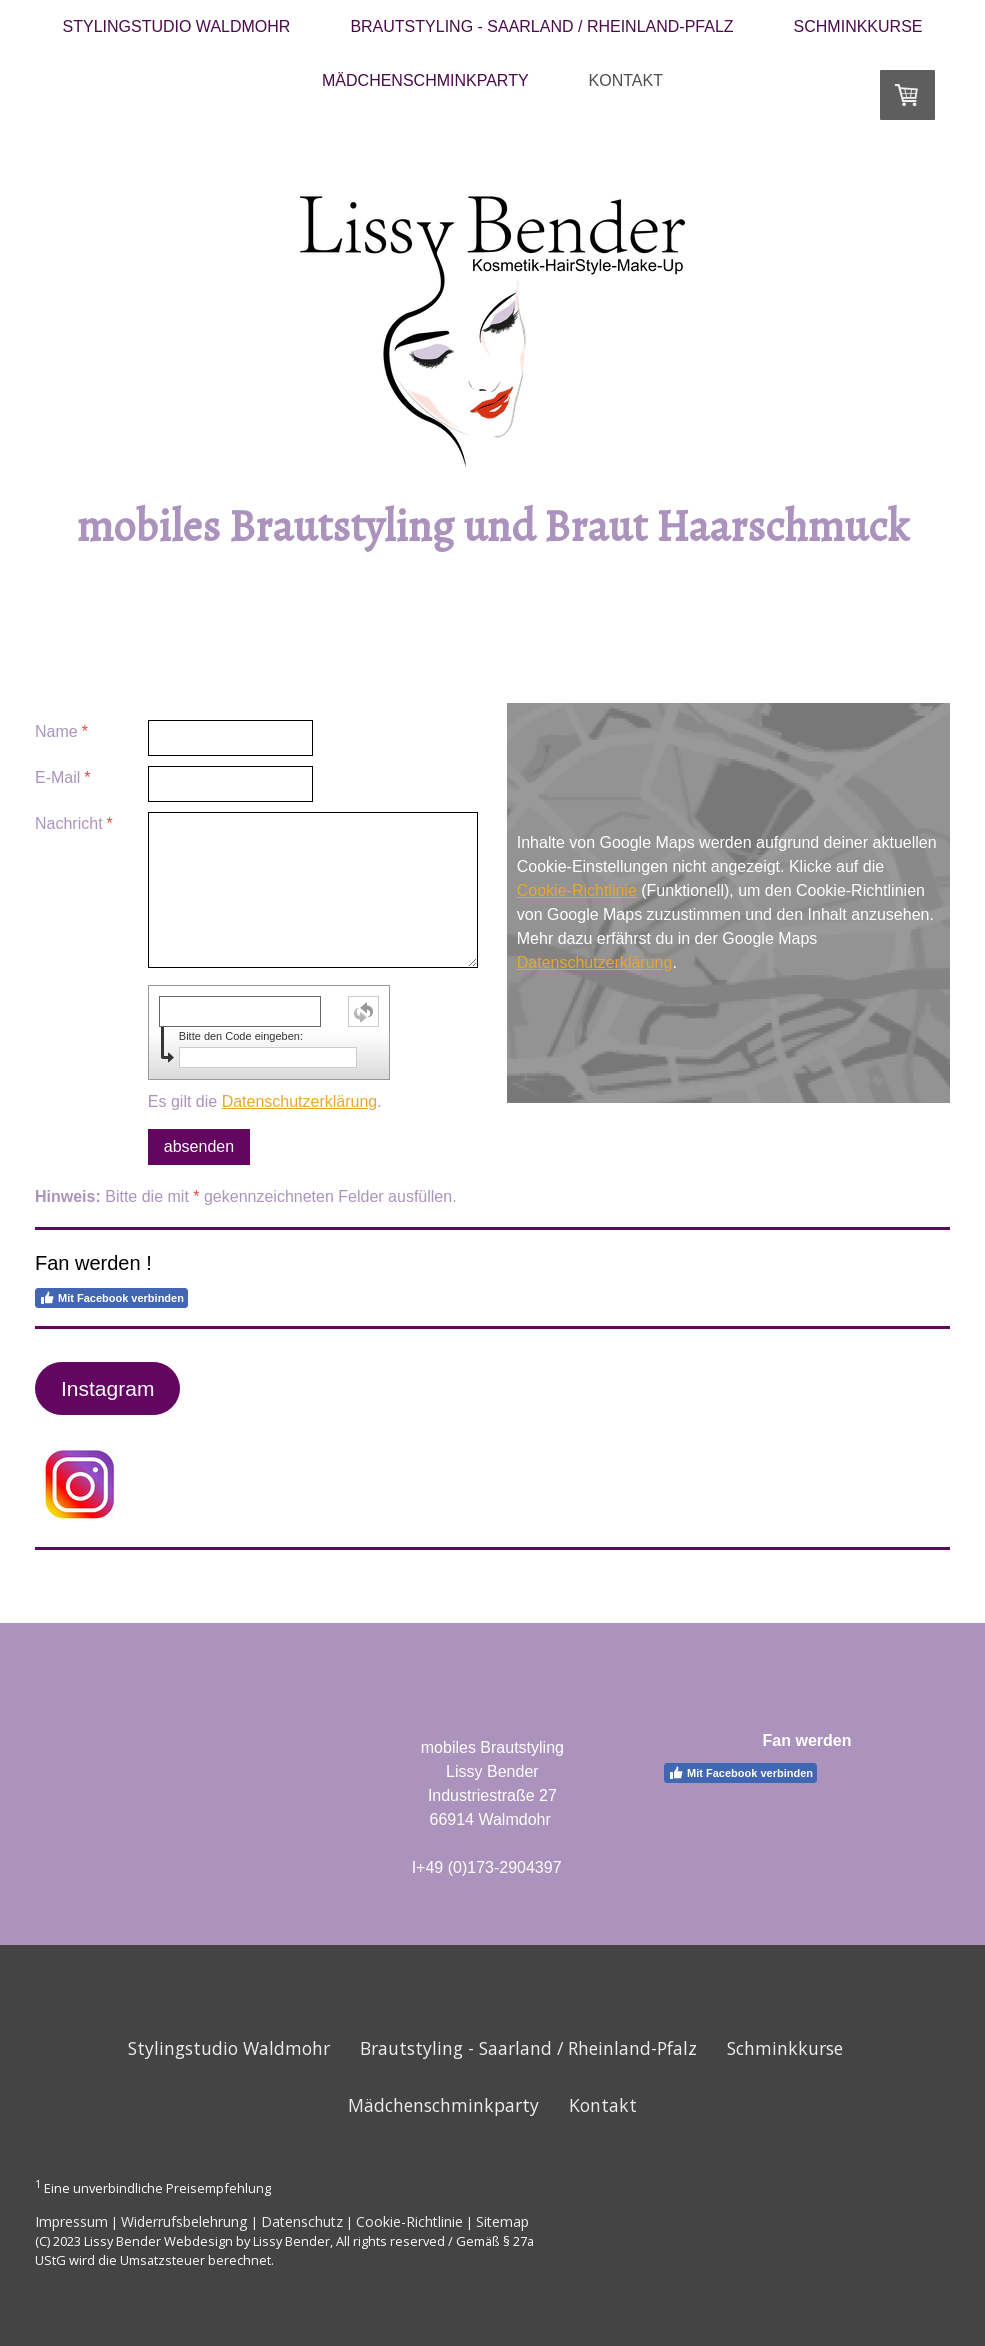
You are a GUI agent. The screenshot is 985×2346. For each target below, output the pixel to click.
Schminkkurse (858, 26)
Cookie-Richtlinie (577, 890)
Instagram (107, 1388)
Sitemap (502, 2221)
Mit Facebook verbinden (111, 1298)
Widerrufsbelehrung (184, 2221)
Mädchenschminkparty (425, 80)
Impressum (71, 2221)
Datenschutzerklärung (300, 1101)
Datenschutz (302, 2221)
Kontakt (626, 80)
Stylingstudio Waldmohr (177, 26)
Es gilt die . (265, 1101)
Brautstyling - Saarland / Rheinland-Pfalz (541, 26)
